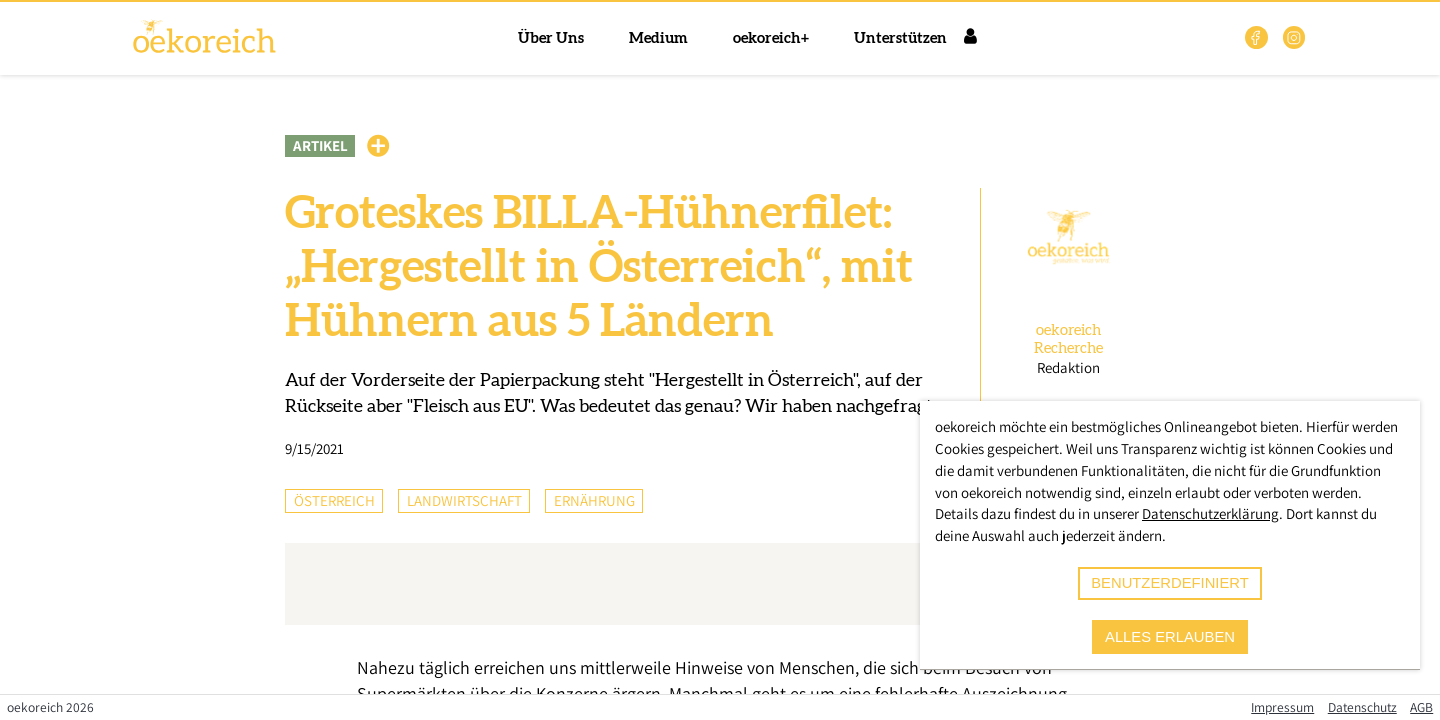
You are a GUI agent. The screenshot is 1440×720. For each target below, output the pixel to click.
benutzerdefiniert (1170, 583)
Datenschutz (1362, 707)
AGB (1421, 707)
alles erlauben (1170, 637)
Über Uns (551, 38)
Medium (658, 38)
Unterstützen (900, 38)
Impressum (1282, 707)
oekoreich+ (771, 38)
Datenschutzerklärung (1210, 513)
